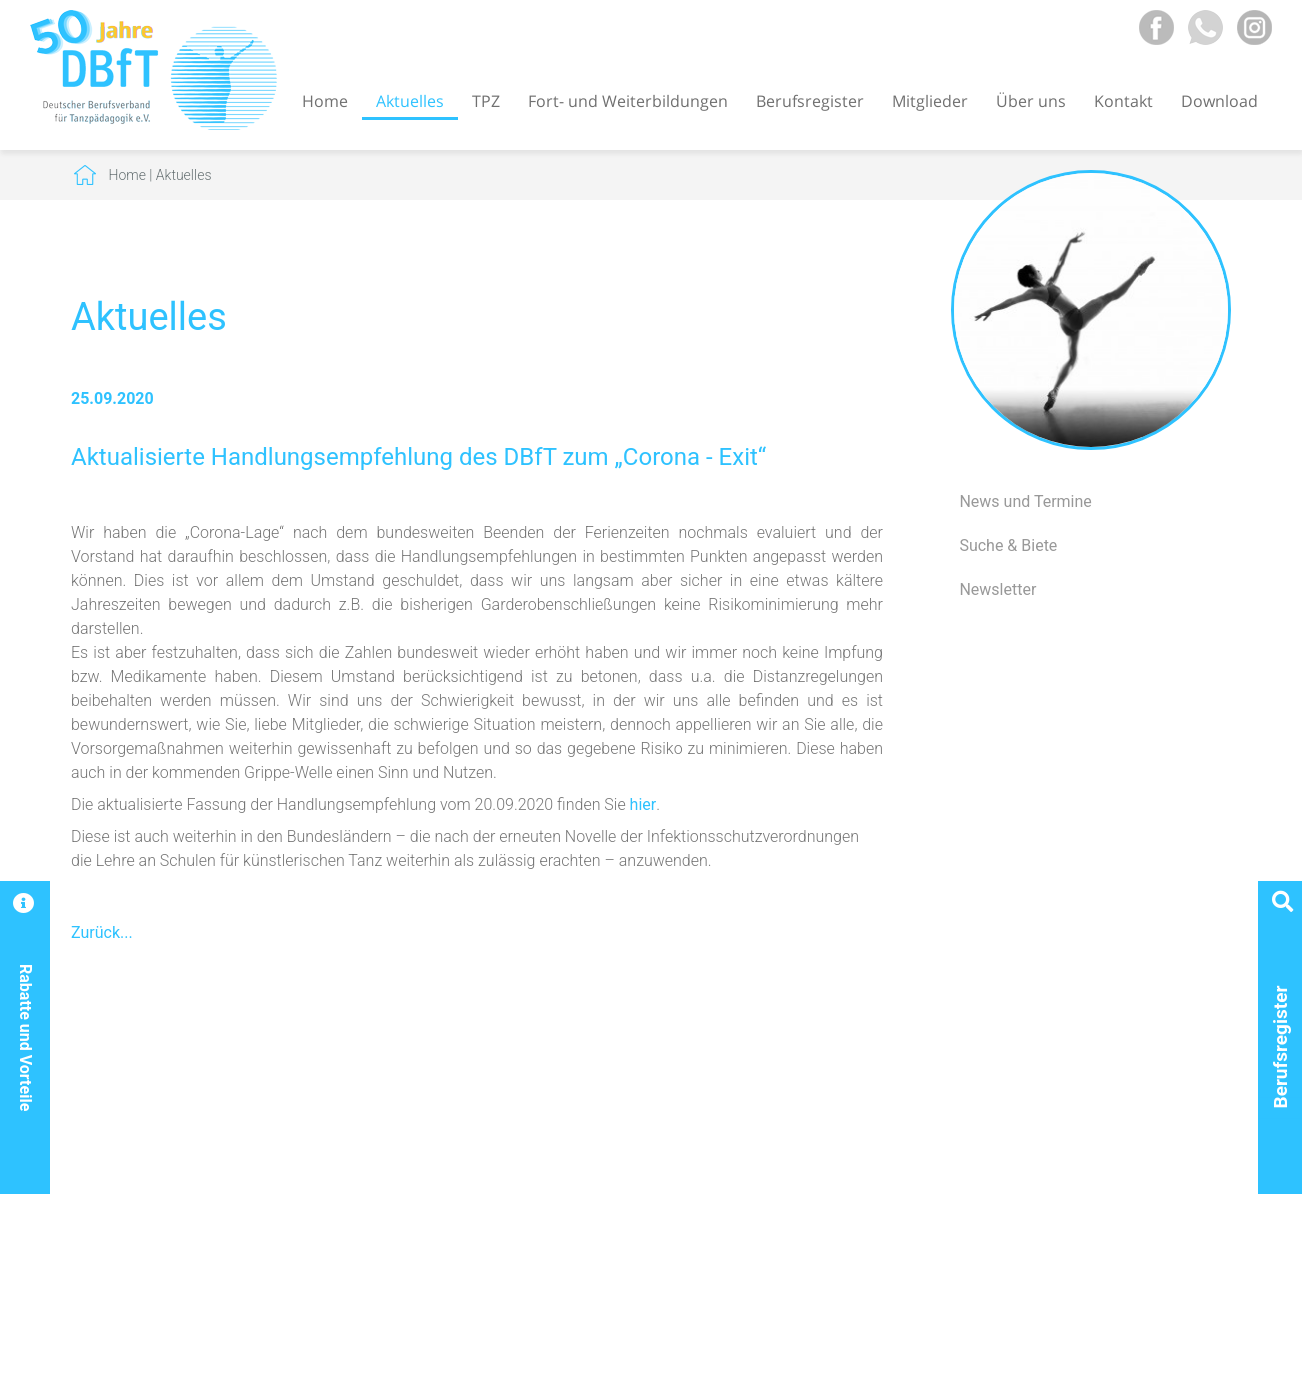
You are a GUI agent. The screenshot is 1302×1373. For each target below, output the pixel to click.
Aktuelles (410, 101)
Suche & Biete (1008, 545)
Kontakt (1123, 101)
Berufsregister (810, 101)
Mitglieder (930, 101)
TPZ (486, 101)
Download (1219, 101)
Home (325, 101)
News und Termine (1025, 501)
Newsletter (997, 589)
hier (643, 804)
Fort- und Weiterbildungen (628, 101)
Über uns (1031, 101)
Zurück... (102, 932)
